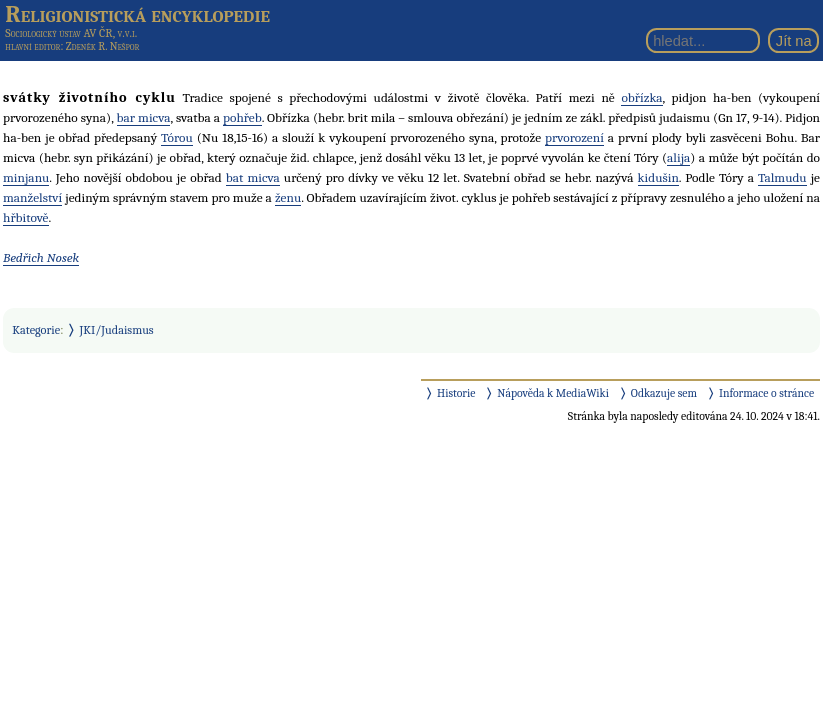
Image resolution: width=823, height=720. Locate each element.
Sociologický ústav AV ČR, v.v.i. (71, 33)
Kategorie (36, 330)
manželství (32, 197)
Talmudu (782, 177)
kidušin (658, 177)
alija (678, 157)
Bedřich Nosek (41, 257)
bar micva (144, 117)
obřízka (641, 97)
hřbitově (26, 217)
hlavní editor (32, 46)
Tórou (177, 137)
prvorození (574, 137)
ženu (288, 197)
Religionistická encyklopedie (137, 14)
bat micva (253, 177)
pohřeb (242, 117)
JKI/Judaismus (117, 330)
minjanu (26, 177)
